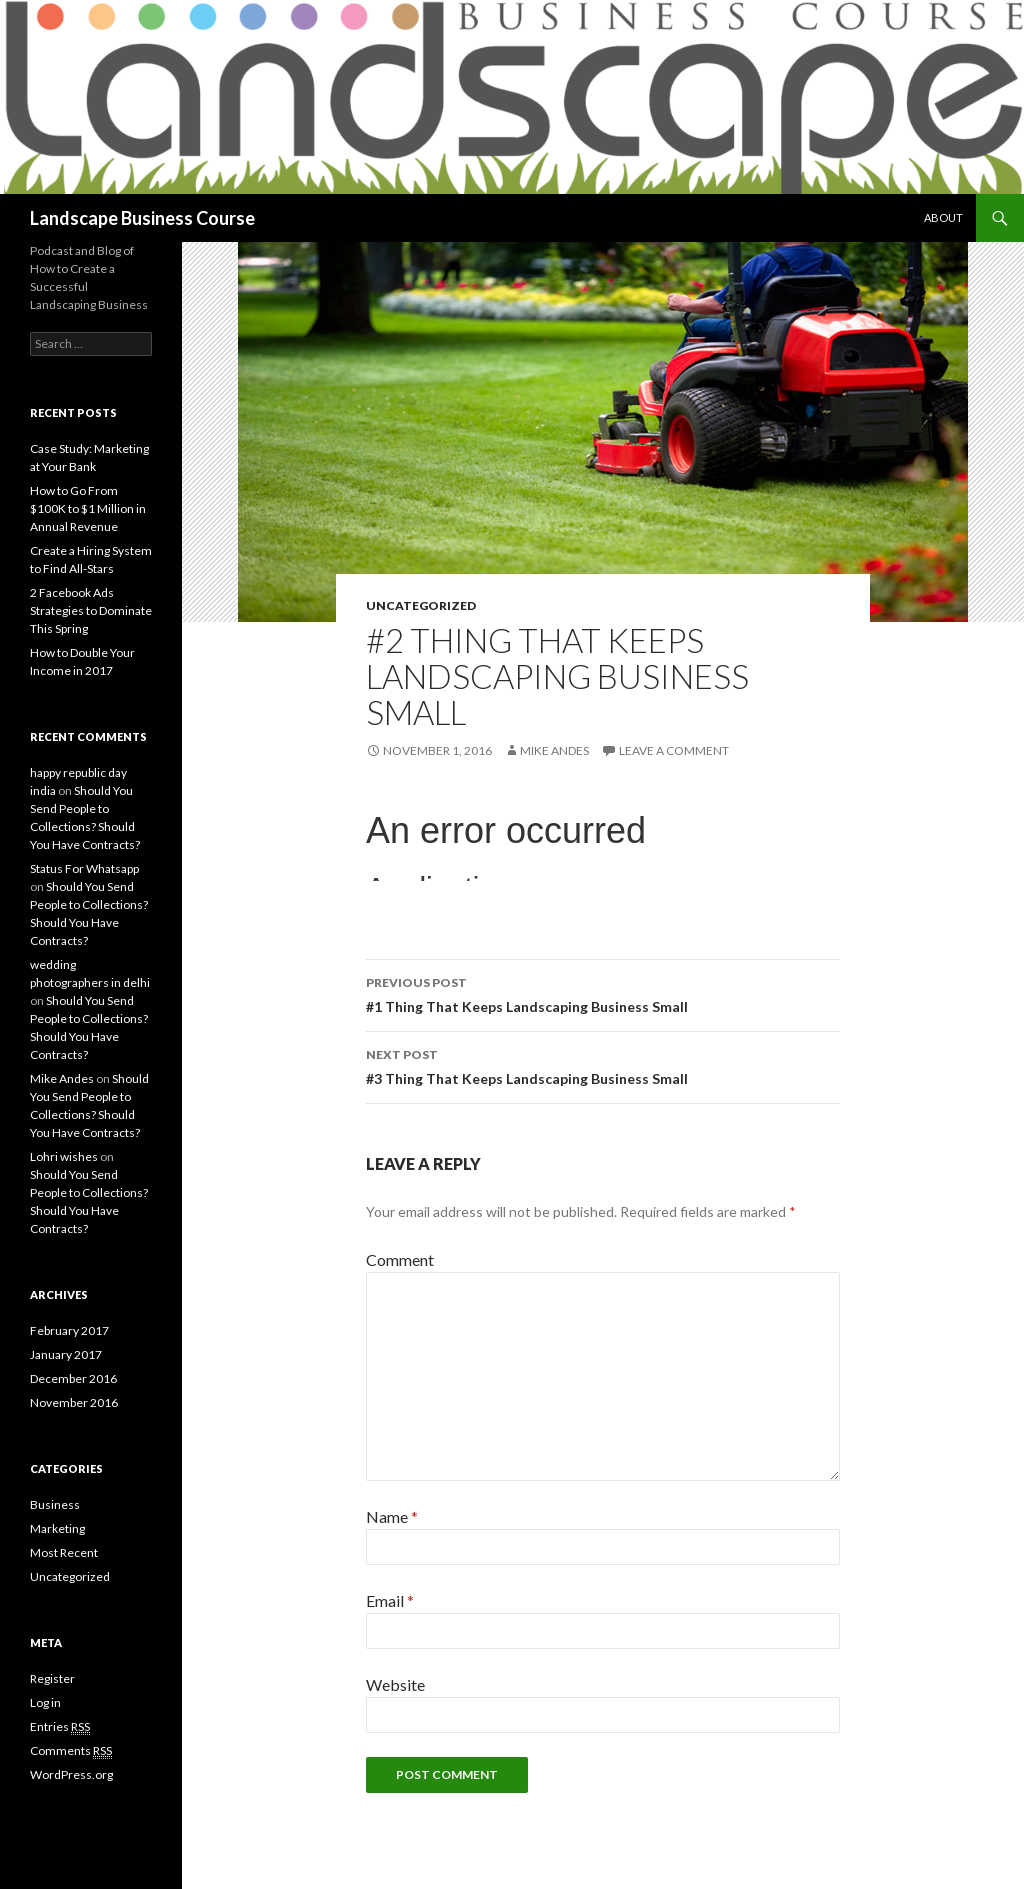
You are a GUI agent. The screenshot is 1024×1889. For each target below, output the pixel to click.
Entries (60, 1727)
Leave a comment (674, 750)
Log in (45, 1702)
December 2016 (73, 1378)
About (943, 217)
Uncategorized (421, 605)
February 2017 (69, 1330)
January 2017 (66, 1354)
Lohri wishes (64, 1156)
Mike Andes (554, 750)
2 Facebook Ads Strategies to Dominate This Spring (91, 610)
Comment (400, 1259)
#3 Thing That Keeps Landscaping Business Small (603, 1065)
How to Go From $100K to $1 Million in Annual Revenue (88, 508)
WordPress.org (71, 1774)
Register (52, 1678)
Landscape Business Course (142, 218)
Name (392, 1516)
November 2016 (74, 1402)
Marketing (57, 1528)
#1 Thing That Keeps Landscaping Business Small (603, 993)
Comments (71, 1751)
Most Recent (64, 1552)
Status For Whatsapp (84, 868)
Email (390, 1600)
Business (55, 1504)
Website (395, 1684)
